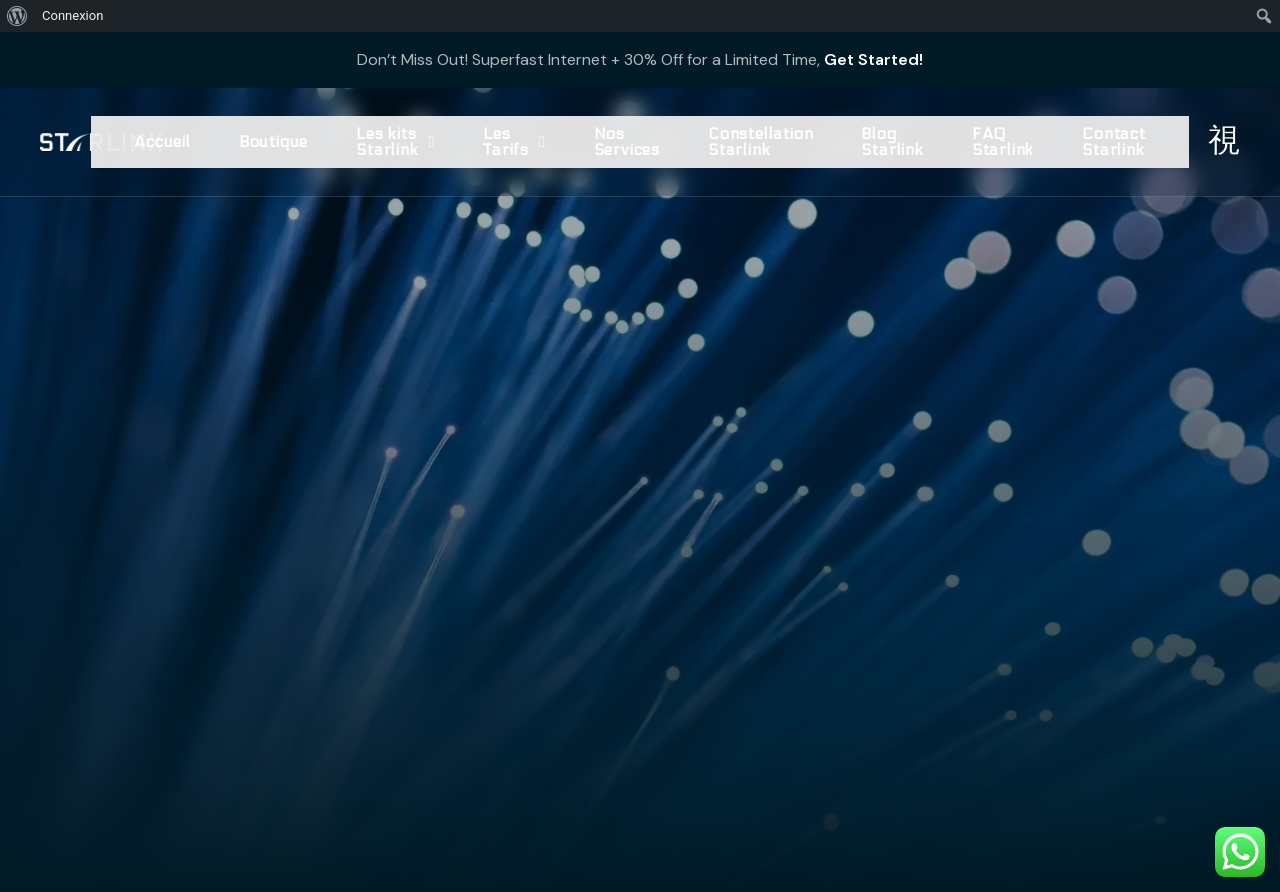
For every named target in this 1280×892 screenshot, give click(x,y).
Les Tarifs (514, 141)
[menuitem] (17, 16)
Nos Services (627, 141)
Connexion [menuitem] (72, 15)
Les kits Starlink (395, 141)
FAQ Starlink (1003, 141)
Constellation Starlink (760, 141)
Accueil (162, 141)
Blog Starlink (892, 141)
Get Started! (873, 59)
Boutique (273, 141)
